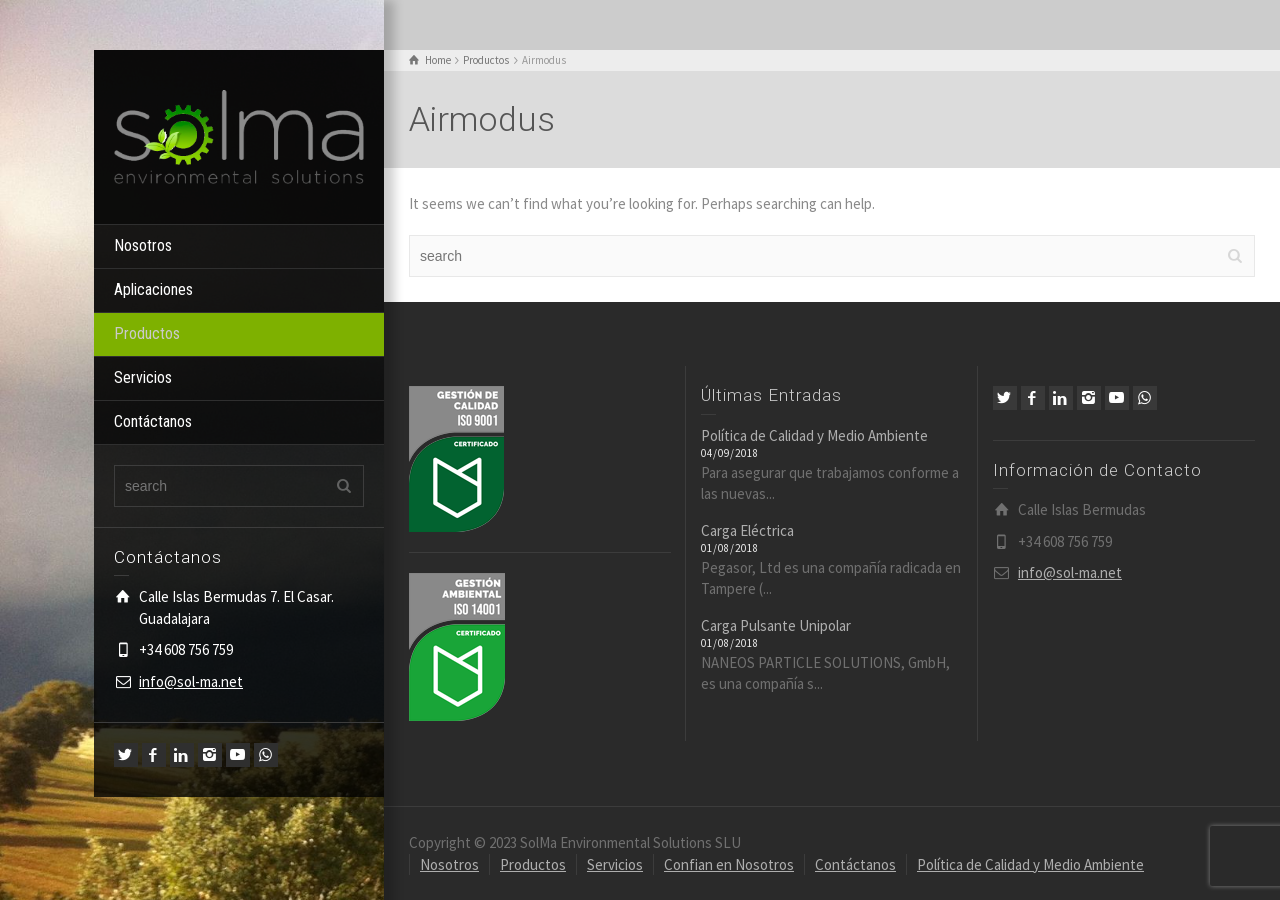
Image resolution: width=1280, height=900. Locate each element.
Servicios (143, 377)
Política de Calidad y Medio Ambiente (814, 435)
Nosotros (143, 245)
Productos (147, 333)
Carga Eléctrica (747, 530)
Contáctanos (153, 421)
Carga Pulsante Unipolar (776, 625)
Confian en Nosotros (729, 864)
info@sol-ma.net (191, 681)
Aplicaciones (153, 289)
